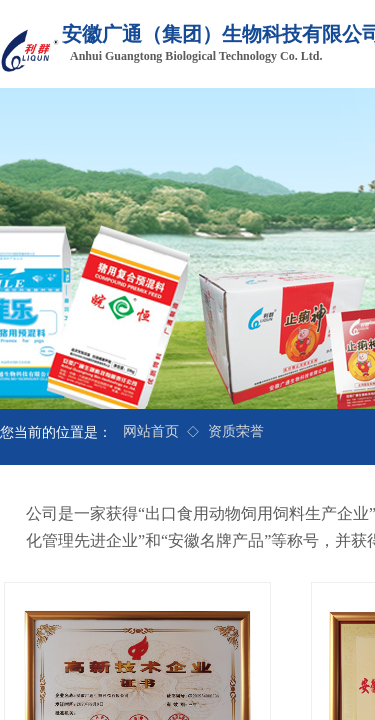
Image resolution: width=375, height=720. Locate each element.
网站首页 (151, 431)
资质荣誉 (236, 431)
